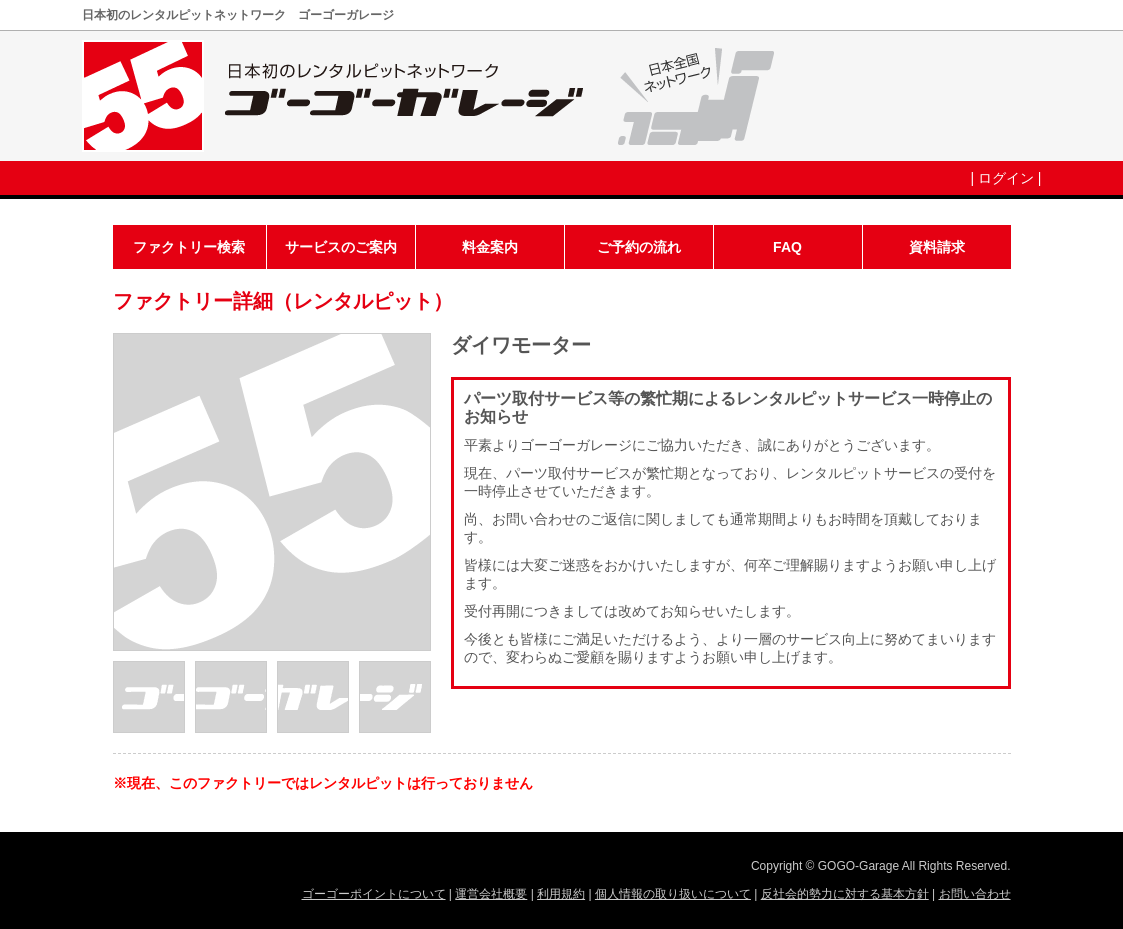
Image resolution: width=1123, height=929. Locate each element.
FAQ (787, 247)
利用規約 (561, 894)
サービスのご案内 (341, 247)
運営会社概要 (491, 894)
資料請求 (937, 247)
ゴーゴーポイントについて (374, 894)
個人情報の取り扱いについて (673, 894)
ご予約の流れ (639, 247)
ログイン (1006, 178)
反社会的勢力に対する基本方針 (845, 894)
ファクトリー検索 (189, 247)
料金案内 (490, 247)
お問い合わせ (975, 894)
